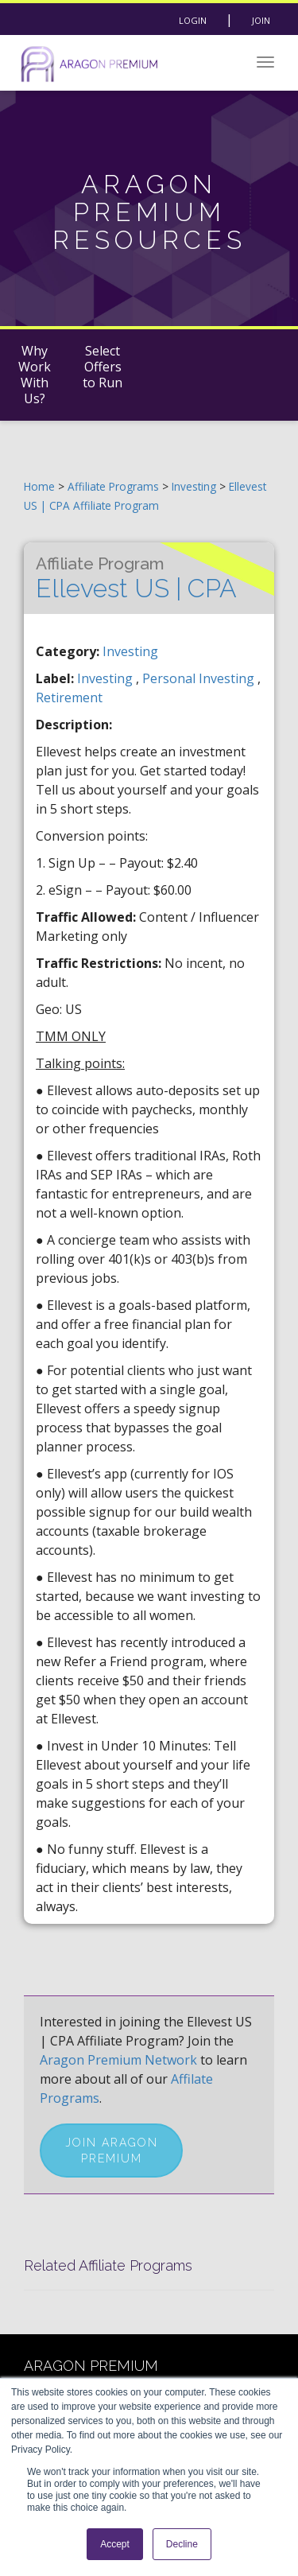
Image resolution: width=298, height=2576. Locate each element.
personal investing (199, 678)
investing (106, 678)
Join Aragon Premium (111, 2150)
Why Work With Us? (34, 374)
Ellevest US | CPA (136, 578)
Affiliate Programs (113, 486)
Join (261, 20)
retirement (69, 697)
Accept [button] (115, 2544)
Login (193, 20)
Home (39, 486)
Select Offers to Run (102, 366)
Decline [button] (182, 2544)
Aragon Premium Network (118, 2060)
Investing (195, 486)
